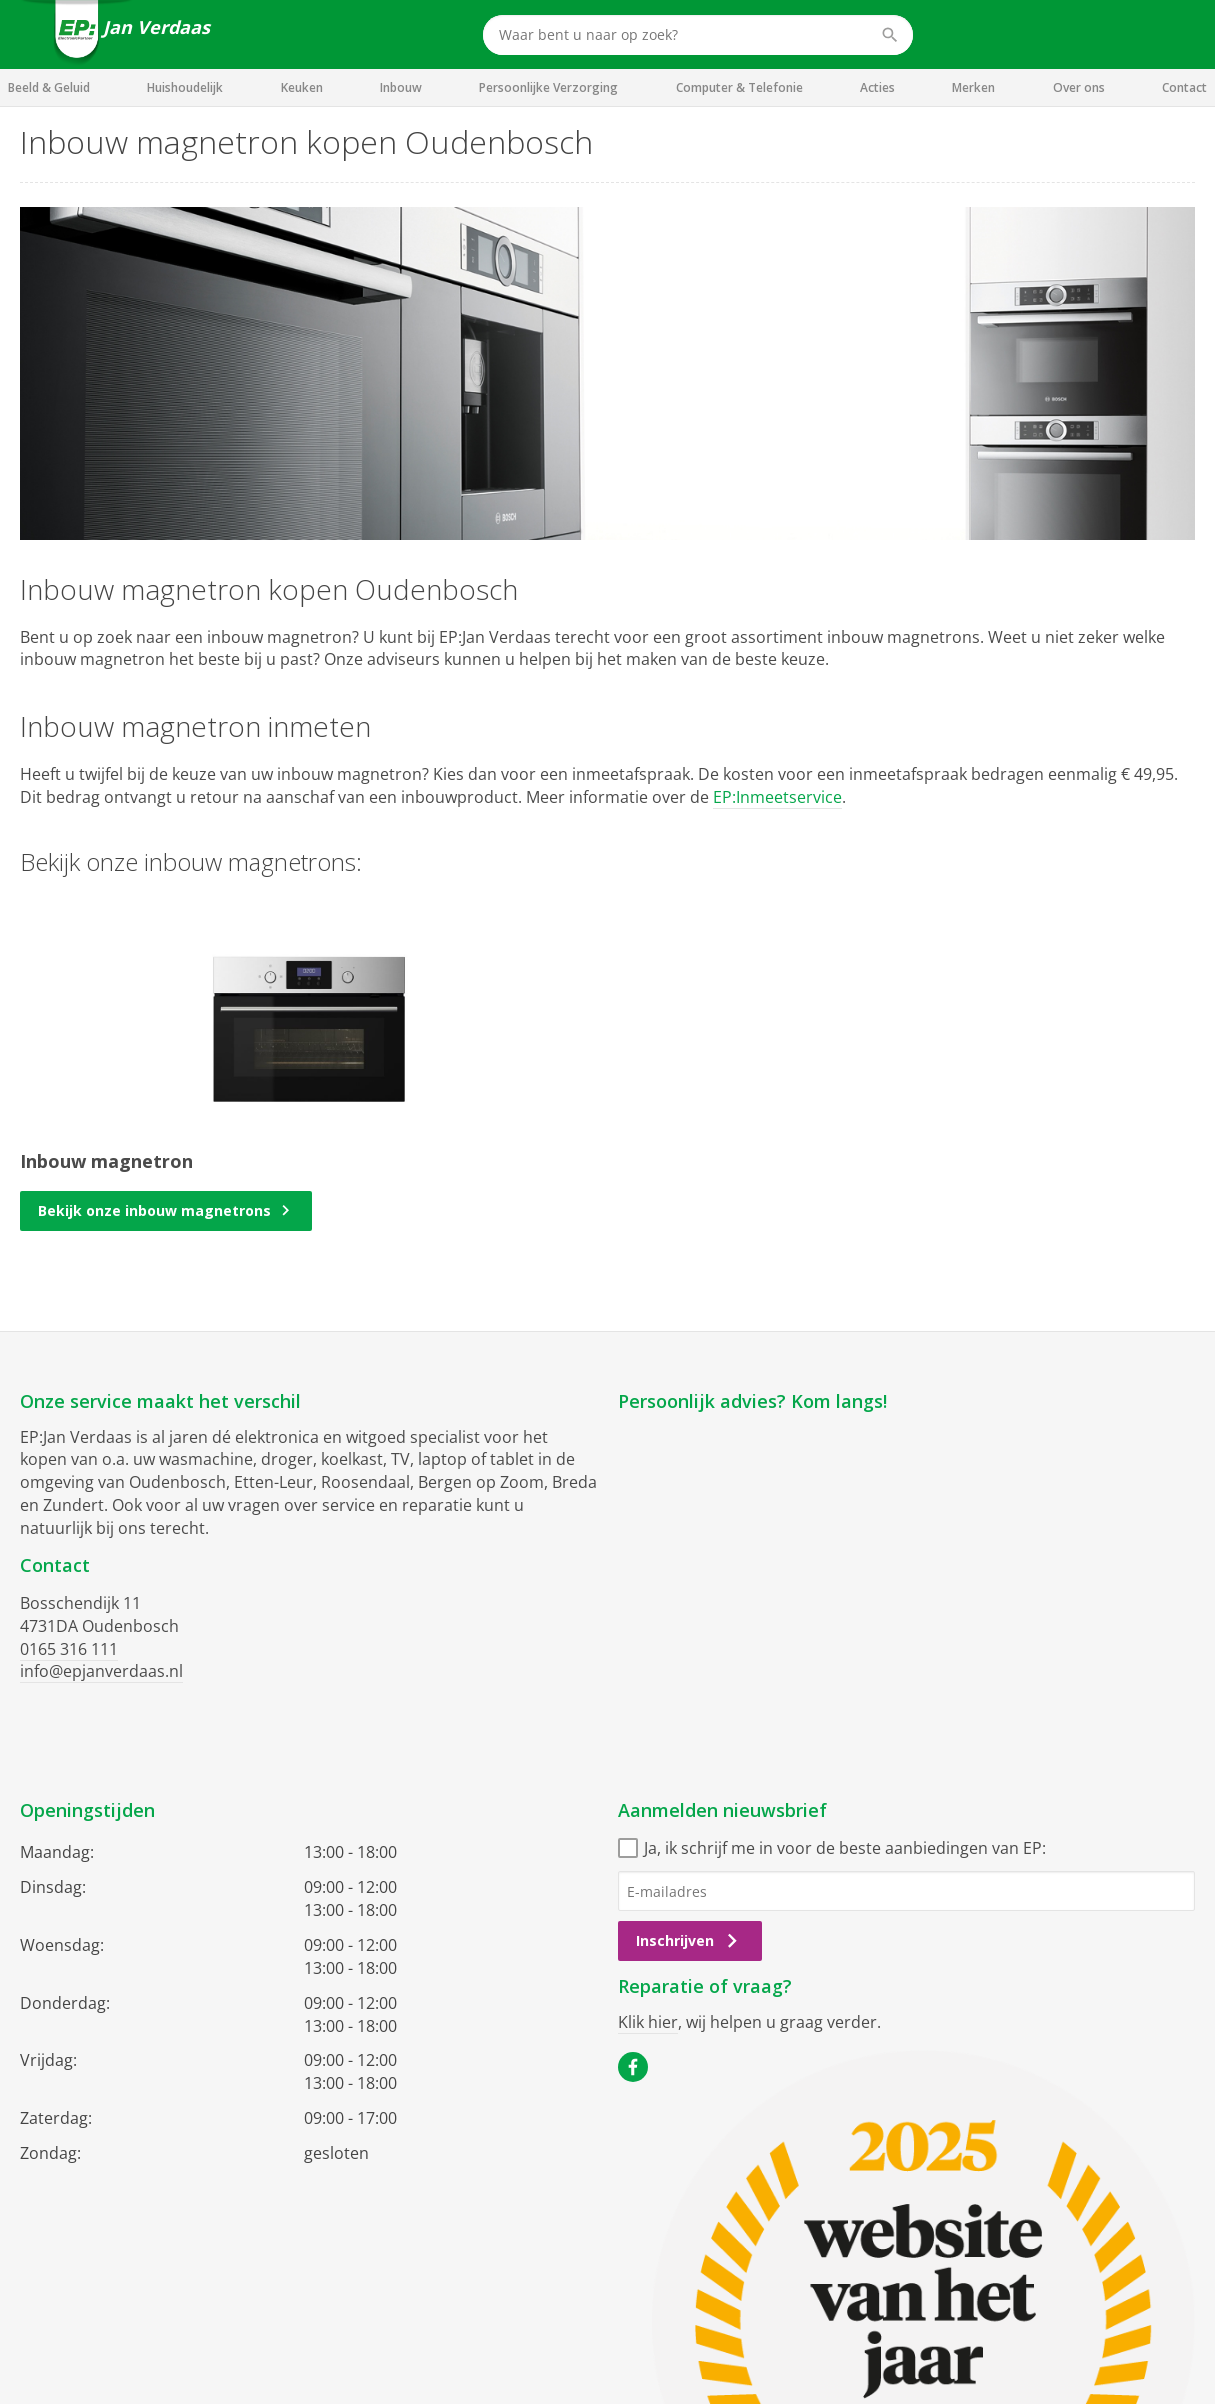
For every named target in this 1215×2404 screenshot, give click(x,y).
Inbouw (401, 87)
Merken (973, 87)
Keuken (302, 87)
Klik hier (648, 2022)
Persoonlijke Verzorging (548, 87)
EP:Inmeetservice (777, 797)
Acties (877, 87)
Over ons (1079, 87)
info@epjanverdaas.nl (101, 1671)
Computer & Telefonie (739, 87)
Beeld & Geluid (49, 87)
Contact (1184, 87)
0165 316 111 (69, 1649)
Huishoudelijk (185, 87)
